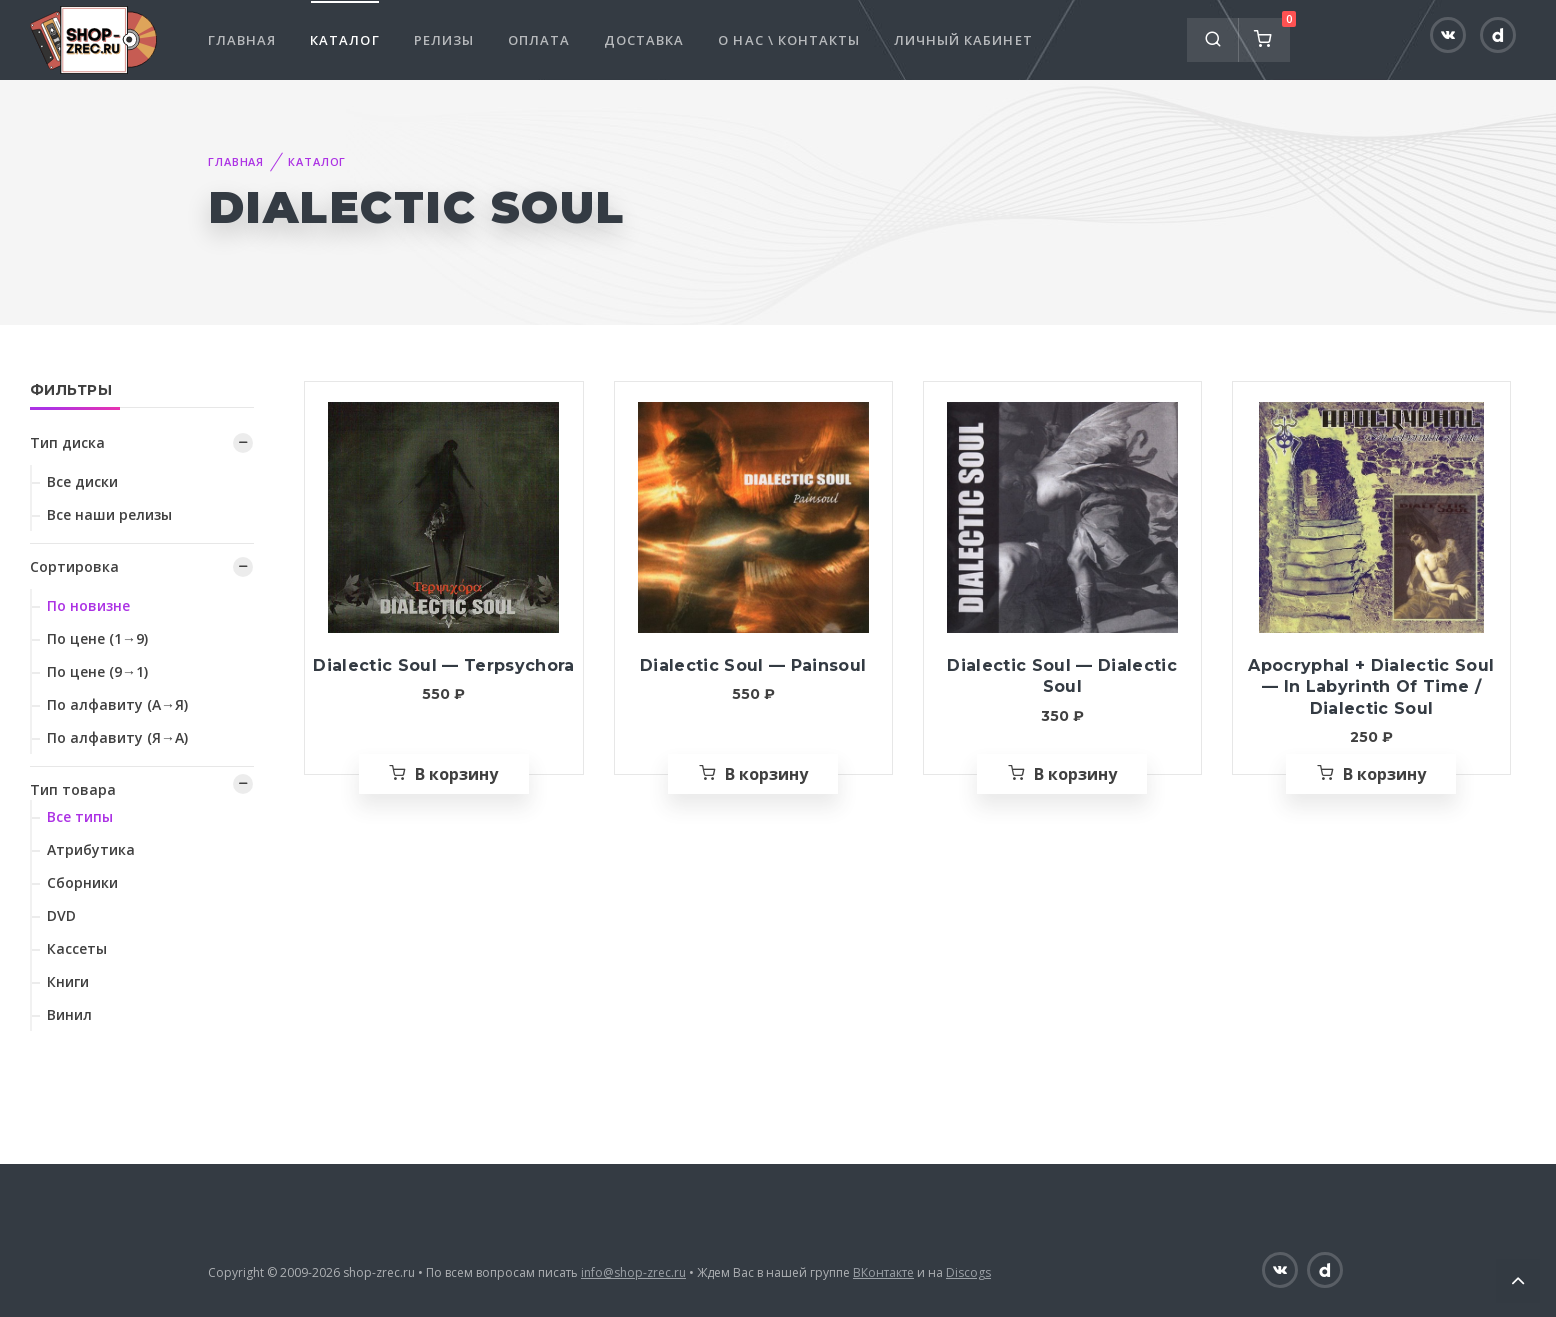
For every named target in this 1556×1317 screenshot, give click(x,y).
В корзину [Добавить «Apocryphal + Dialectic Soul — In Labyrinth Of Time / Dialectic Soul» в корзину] (1384, 774)
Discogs (968, 1272)
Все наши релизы (109, 514)
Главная (242, 40)
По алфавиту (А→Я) (117, 704)
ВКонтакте (883, 1272)
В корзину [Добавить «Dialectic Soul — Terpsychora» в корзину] (456, 774)
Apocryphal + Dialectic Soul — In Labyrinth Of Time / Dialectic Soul (1371, 687)
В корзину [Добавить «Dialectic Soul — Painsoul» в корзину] (766, 774)
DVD (61, 915)
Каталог (344, 40)
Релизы (444, 40)
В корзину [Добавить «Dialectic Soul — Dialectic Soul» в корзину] (1075, 774)
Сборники (82, 882)
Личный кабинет (963, 40)
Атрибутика (91, 849)
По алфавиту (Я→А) (117, 737)
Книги (68, 981)
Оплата (539, 40)
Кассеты (77, 948)
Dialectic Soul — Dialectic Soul (1062, 676)
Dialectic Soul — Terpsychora (443, 665)
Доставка (644, 40)
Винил (69, 1014)
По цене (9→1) (97, 671)
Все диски (82, 481)
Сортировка (74, 566)
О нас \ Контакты (789, 40)
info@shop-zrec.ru (633, 1272)
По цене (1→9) (97, 638)
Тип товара (73, 789)
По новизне (88, 605)
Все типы (80, 816)
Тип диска (67, 442)
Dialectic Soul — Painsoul (753, 665)
